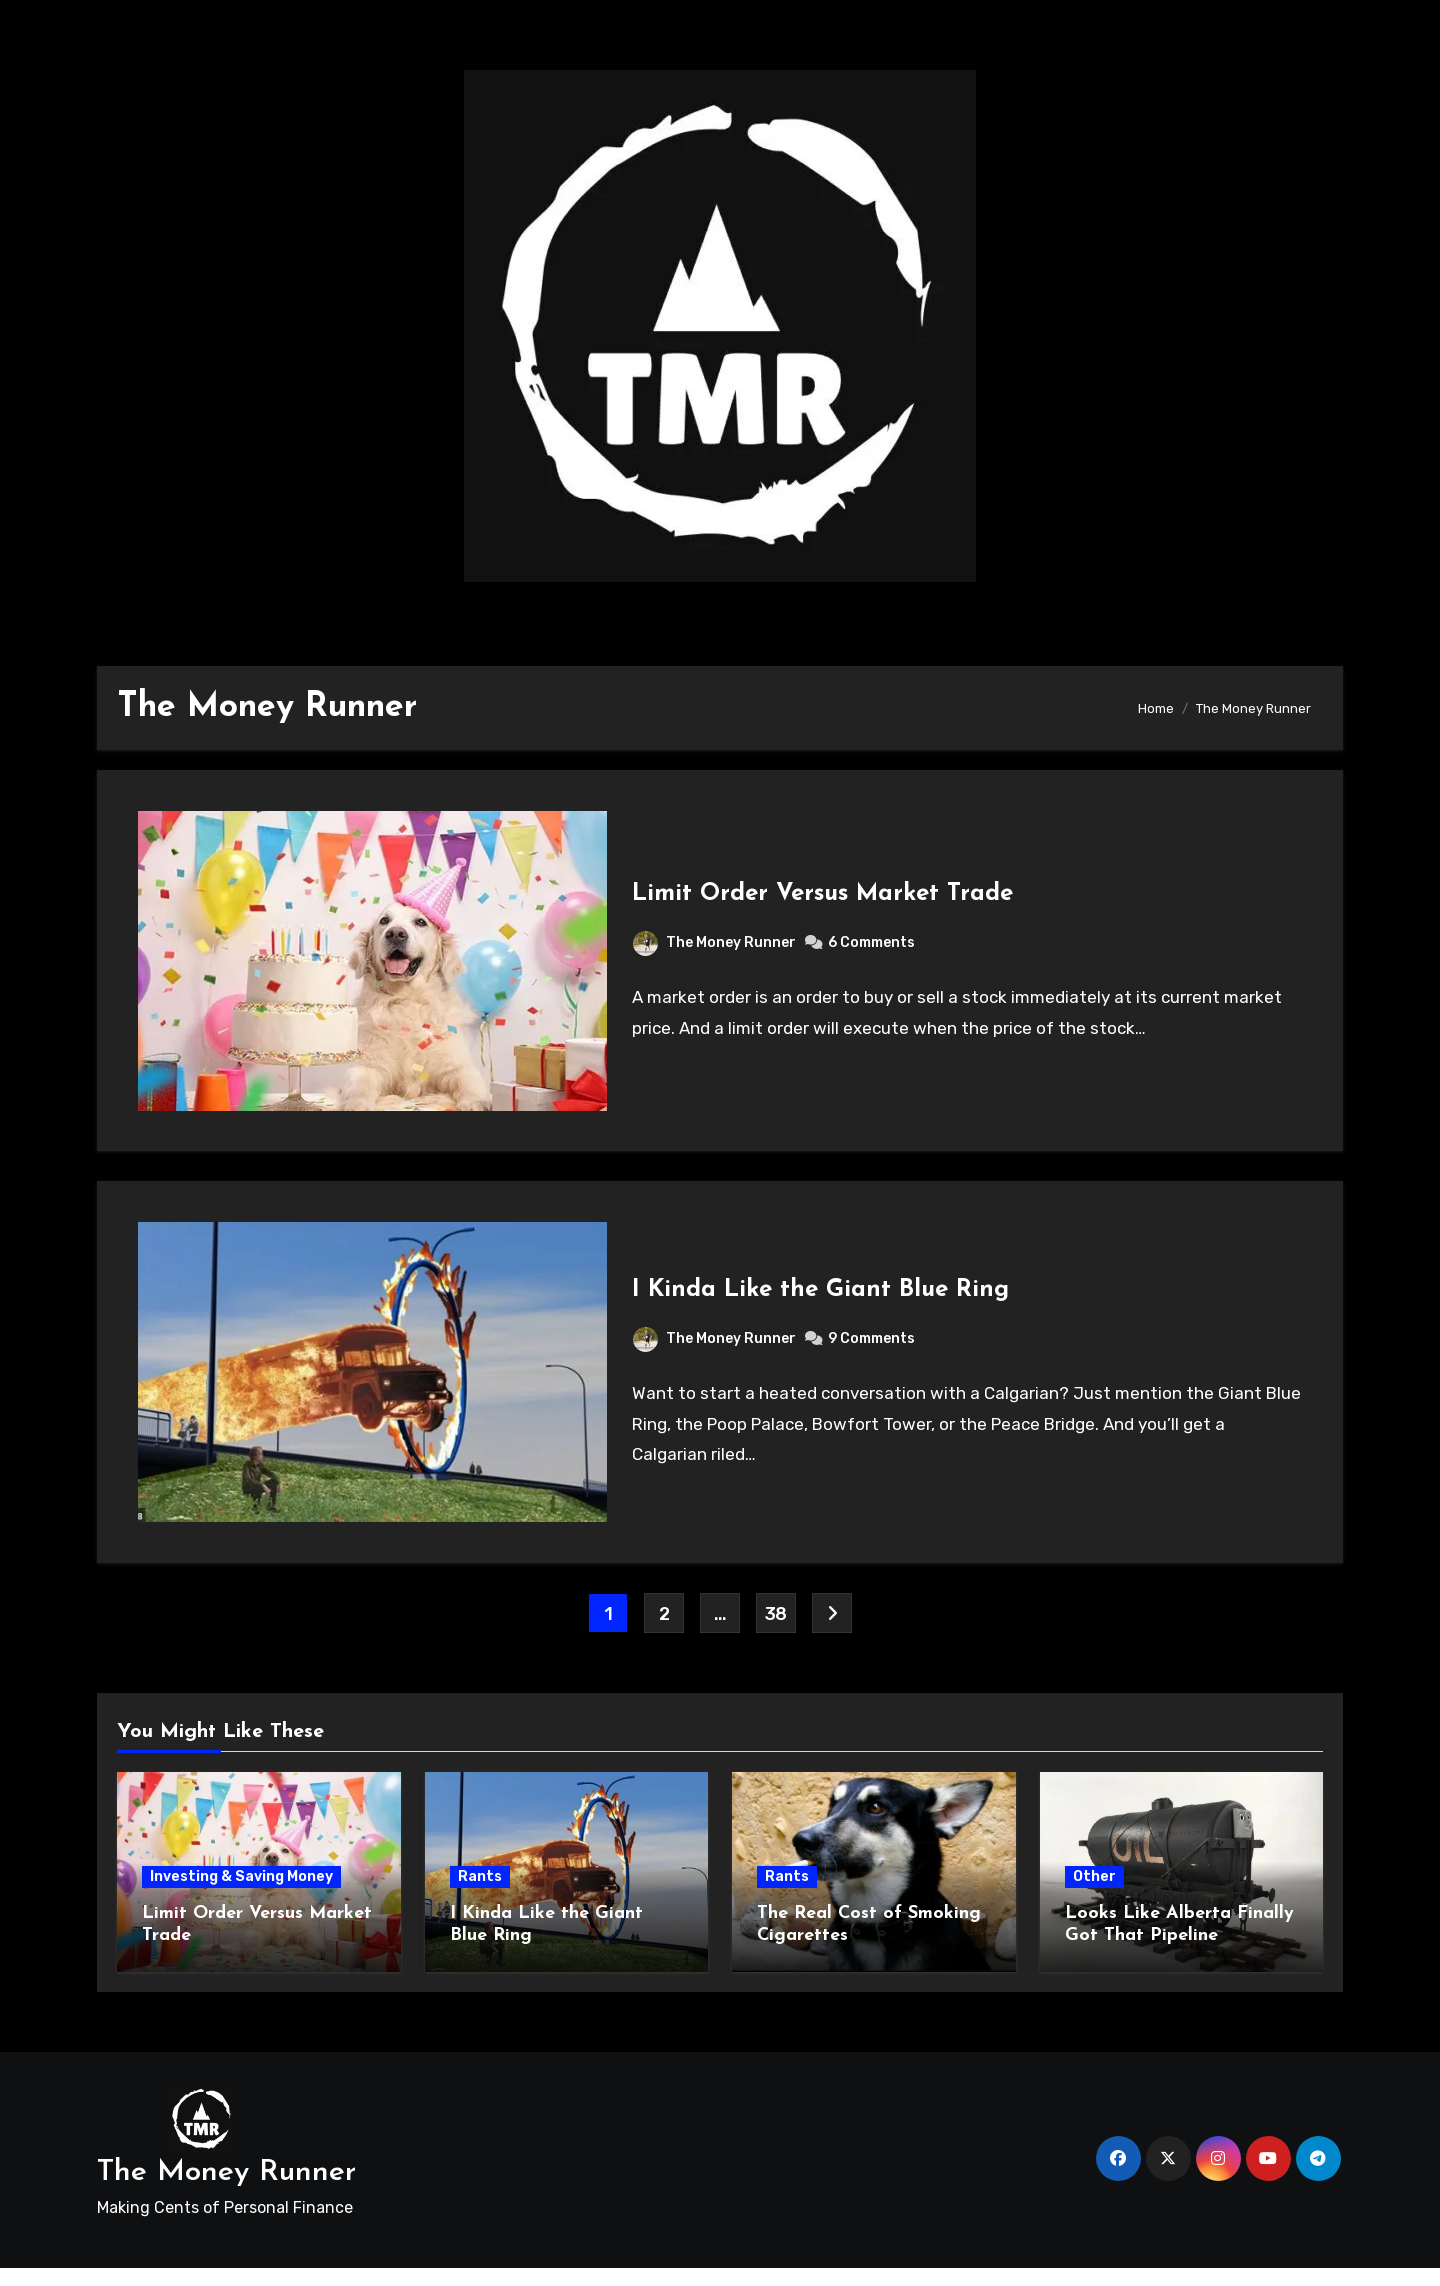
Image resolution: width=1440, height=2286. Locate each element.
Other (1094, 1894)
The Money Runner (715, 946)
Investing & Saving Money (241, 1894)
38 (776, 1631)
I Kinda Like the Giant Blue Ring (821, 1303)
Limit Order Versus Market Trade (823, 898)
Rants (480, 1894)
